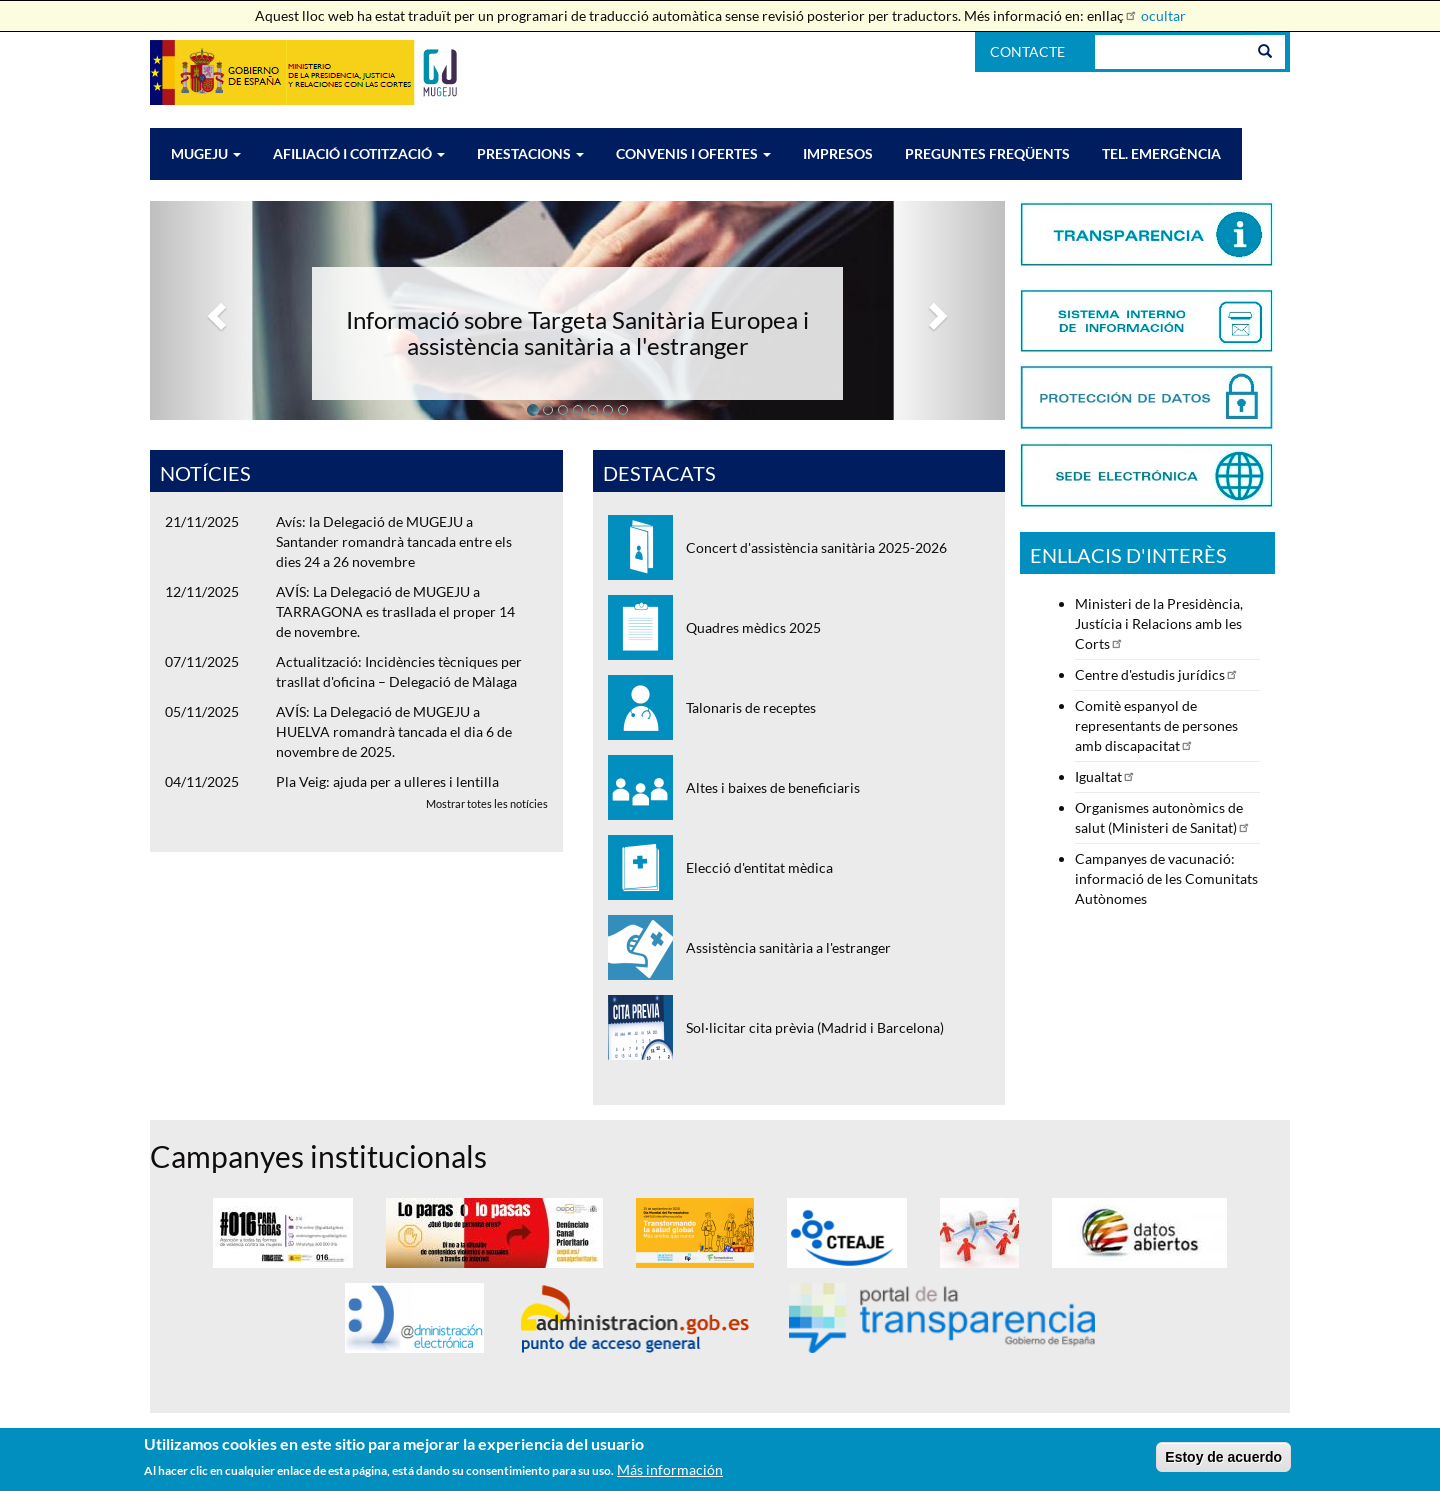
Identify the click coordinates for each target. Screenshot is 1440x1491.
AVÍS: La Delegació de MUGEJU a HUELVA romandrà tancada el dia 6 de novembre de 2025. (394, 731)
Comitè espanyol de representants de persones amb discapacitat (1156, 725)
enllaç (1112, 15)
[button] (214, 310)
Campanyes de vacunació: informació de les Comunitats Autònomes (1166, 878)
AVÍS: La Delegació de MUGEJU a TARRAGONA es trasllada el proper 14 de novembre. (395, 611)
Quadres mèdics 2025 (753, 627)
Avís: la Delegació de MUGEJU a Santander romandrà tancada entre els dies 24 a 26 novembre (394, 541)
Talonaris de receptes (751, 707)
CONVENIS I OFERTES (693, 153)
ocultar (1163, 15)
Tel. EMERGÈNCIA (1161, 153)
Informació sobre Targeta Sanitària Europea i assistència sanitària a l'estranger (577, 332)
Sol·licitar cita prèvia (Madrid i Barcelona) (815, 1027)
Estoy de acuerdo (1223, 1463)
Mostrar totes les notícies (487, 804)
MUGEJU (206, 153)
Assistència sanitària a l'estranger (788, 947)
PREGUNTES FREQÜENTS (987, 153)
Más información (670, 1475)
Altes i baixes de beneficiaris (773, 787)
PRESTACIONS (530, 153)
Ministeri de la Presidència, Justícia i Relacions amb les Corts (1159, 623)
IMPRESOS (838, 153)
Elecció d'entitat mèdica (759, 867)
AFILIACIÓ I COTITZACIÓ (359, 153)
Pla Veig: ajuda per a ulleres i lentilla (387, 781)
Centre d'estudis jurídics (1157, 674)
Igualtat (1105, 776)
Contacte (1027, 51)
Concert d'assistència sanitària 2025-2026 (816, 547)
